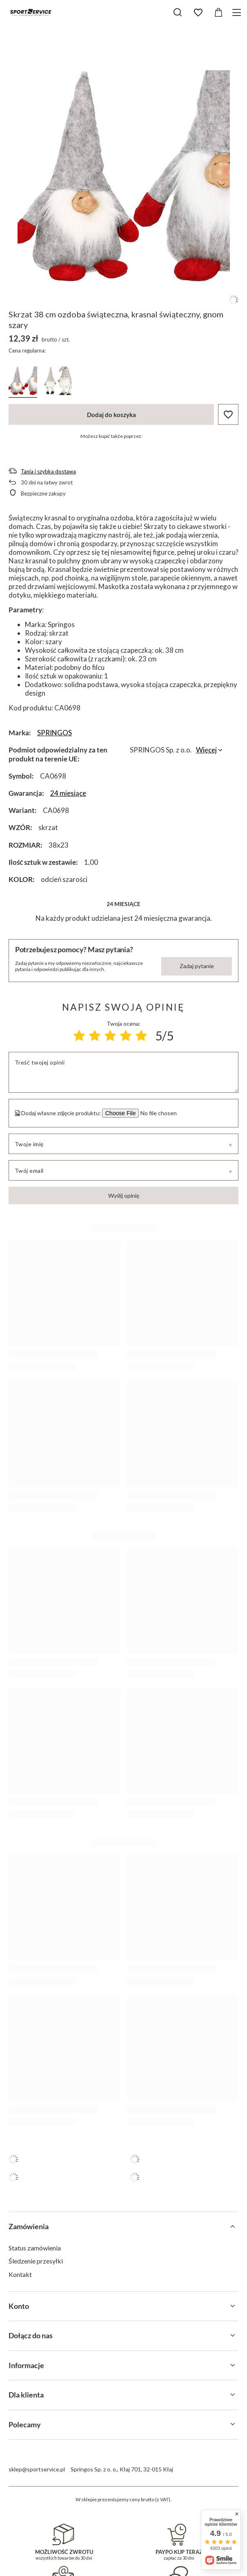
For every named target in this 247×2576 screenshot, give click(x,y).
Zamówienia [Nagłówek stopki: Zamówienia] (29, 2226)
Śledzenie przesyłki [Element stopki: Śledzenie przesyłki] (36, 2261)
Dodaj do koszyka (111, 414)
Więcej (206, 750)
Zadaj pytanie (197, 965)
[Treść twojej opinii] (124, 1072)
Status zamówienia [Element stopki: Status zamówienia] (35, 2248)
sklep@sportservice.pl (37, 2469)
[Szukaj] (177, 12)
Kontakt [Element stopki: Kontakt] (20, 2274)
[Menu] (238, 12)
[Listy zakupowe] (198, 12)
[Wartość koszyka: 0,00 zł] (218, 12)
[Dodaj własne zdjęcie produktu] (157, 1113)
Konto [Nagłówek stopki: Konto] (19, 2305)
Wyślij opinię (123, 1195)
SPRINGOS (54, 732)
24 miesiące (68, 793)
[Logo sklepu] (30, 12)
